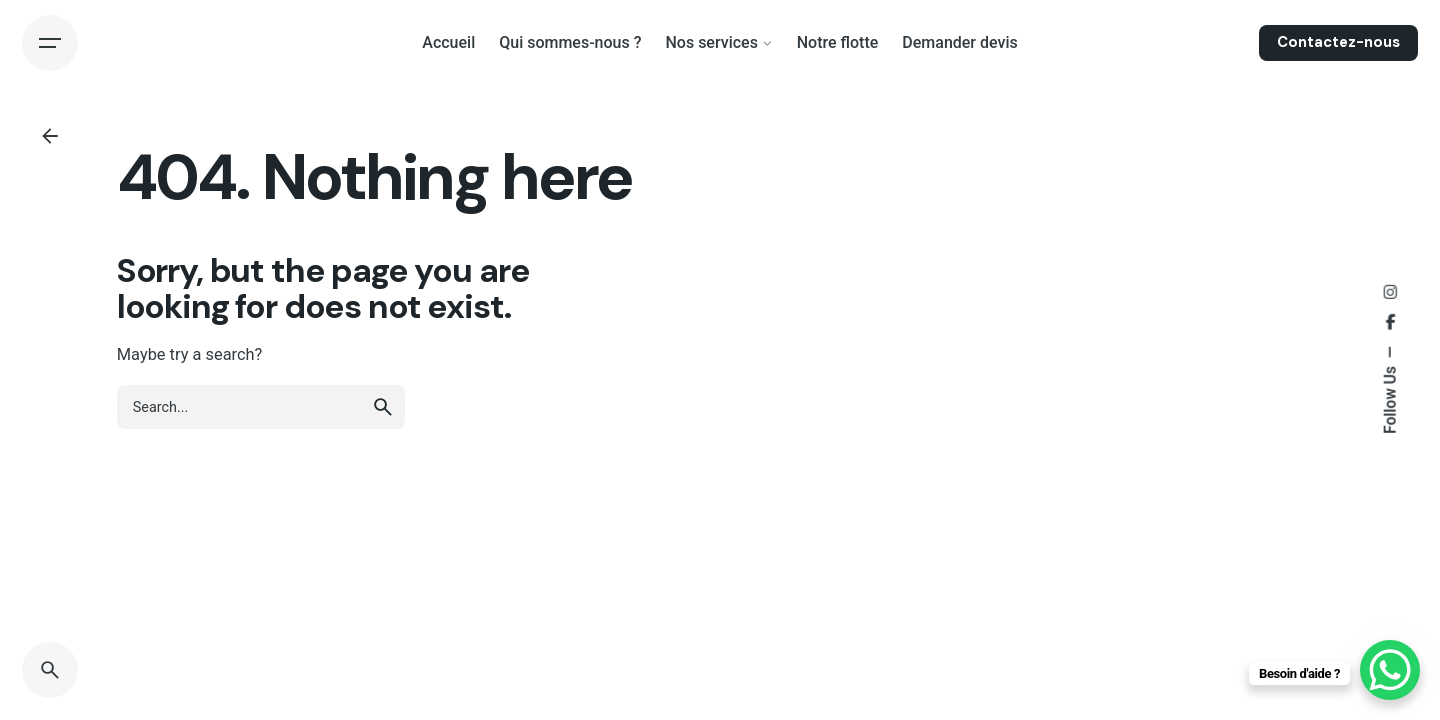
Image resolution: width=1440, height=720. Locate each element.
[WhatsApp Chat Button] (1390, 670)
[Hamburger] (50, 43)
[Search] (50, 670)
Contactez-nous (1338, 42)
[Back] (50, 136)
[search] (383, 407)
